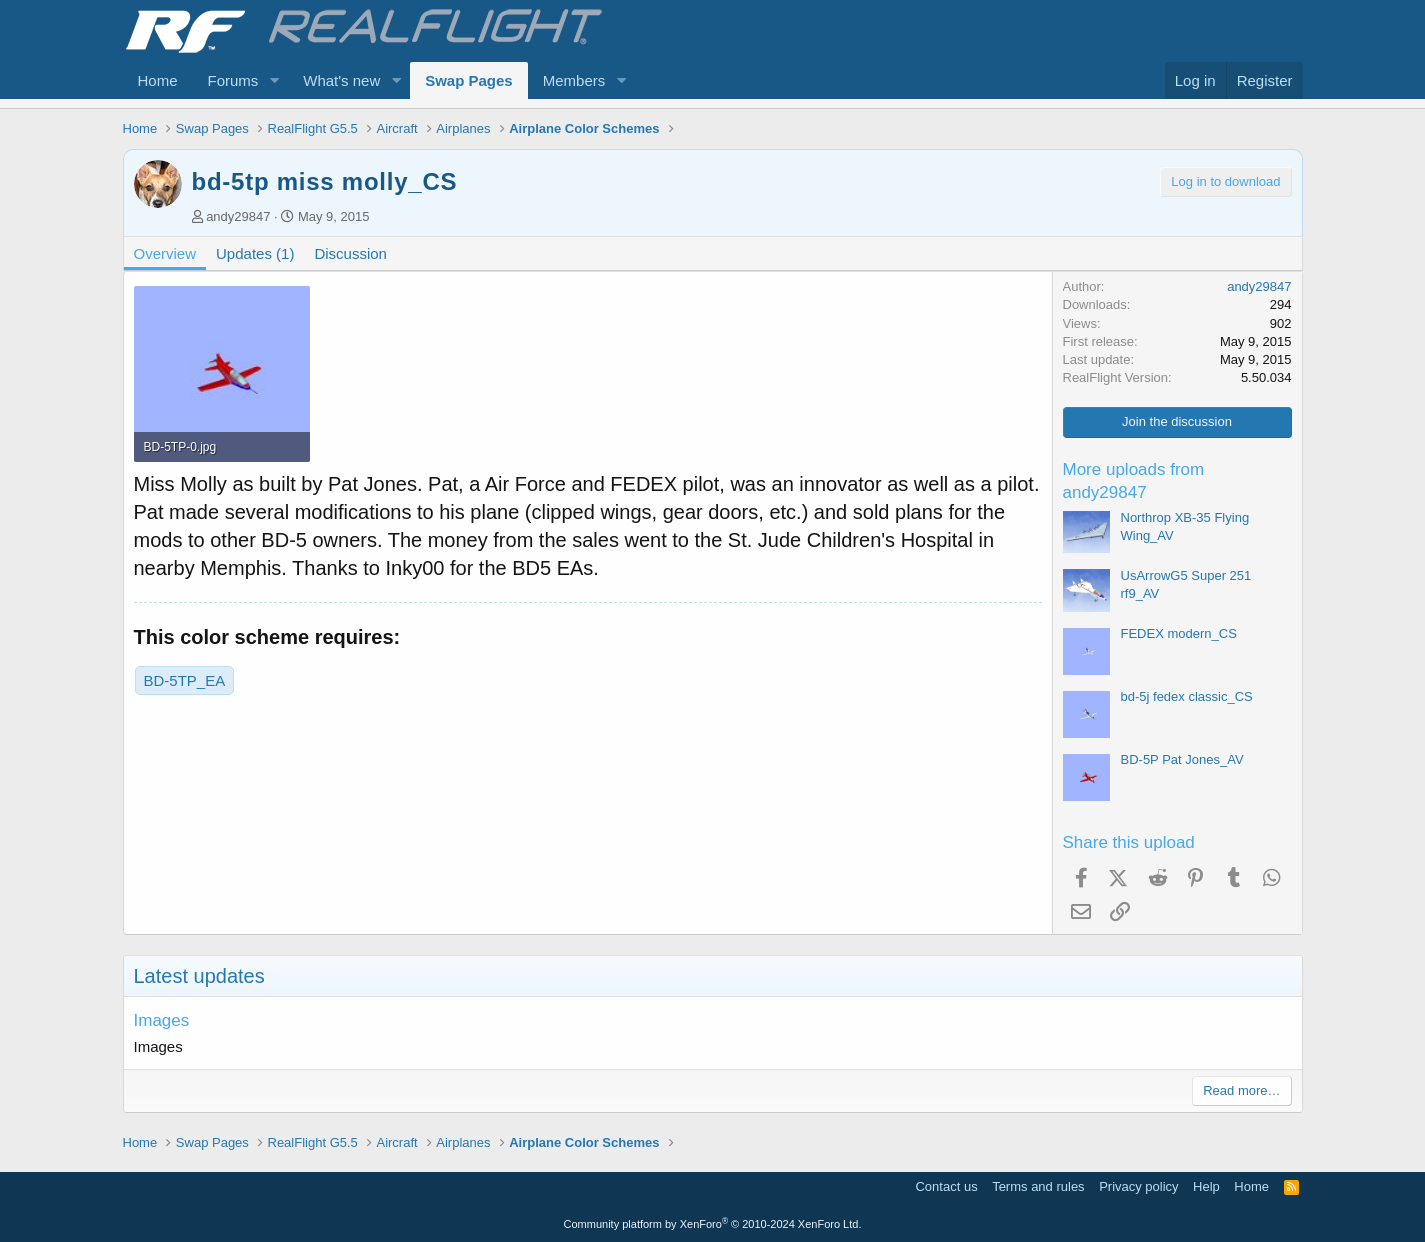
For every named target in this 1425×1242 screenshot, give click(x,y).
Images (162, 1020)
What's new (341, 80)
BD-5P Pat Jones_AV (1182, 759)
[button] (274, 80)
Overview (165, 253)
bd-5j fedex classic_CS (1187, 696)
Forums (233, 80)
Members (574, 80)
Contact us (946, 1186)
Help (1206, 1186)
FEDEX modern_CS (1179, 633)
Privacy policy (1138, 1186)
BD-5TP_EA (185, 680)
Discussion (350, 253)
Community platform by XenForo (713, 1224)
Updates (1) (255, 253)
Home (158, 80)
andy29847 (238, 216)
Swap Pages (469, 80)
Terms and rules (1038, 1186)
